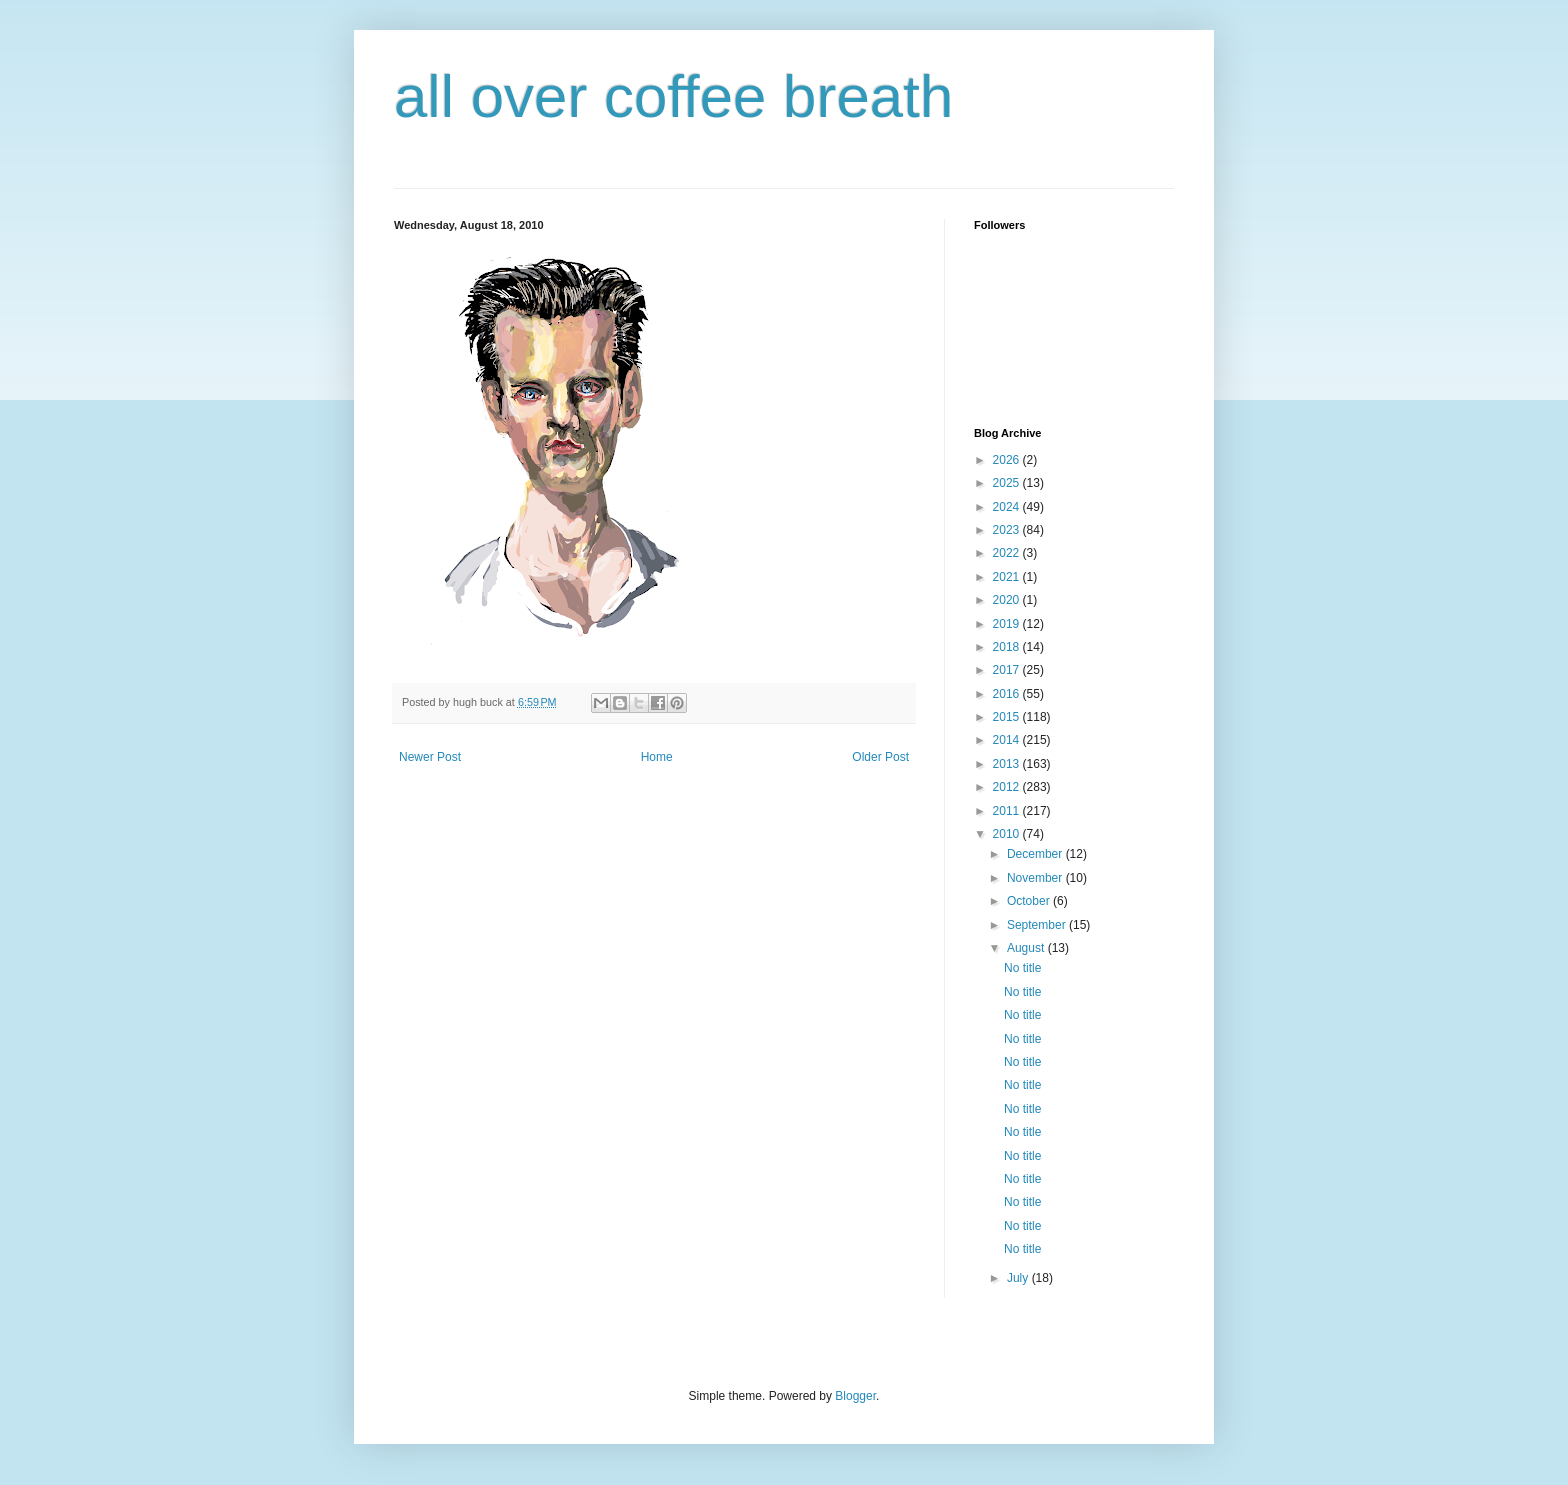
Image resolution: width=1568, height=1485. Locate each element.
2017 (1008, 670)
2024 (1008, 507)
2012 (1008, 787)
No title (1022, 968)
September (1038, 925)
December (1036, 854)
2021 (1008, 577)
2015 (1008, 717)
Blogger (855, 1396)
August (1027, 948)
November (1036, 878)
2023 (1008, 530)
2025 (1008, 483)
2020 (1008, 600)
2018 (1008, 647)
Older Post (880, 757)
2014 (1008, 740)
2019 (1008, 624)
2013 (1008, 764)
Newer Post (430, 757)
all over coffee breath (673, 96)
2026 (1008, 460)
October (1030, 901)
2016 (1008, 694)
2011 (1008, 811)
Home (657, 757)
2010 (1008, 834)
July (1019, 1278)
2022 (1008, 553)
